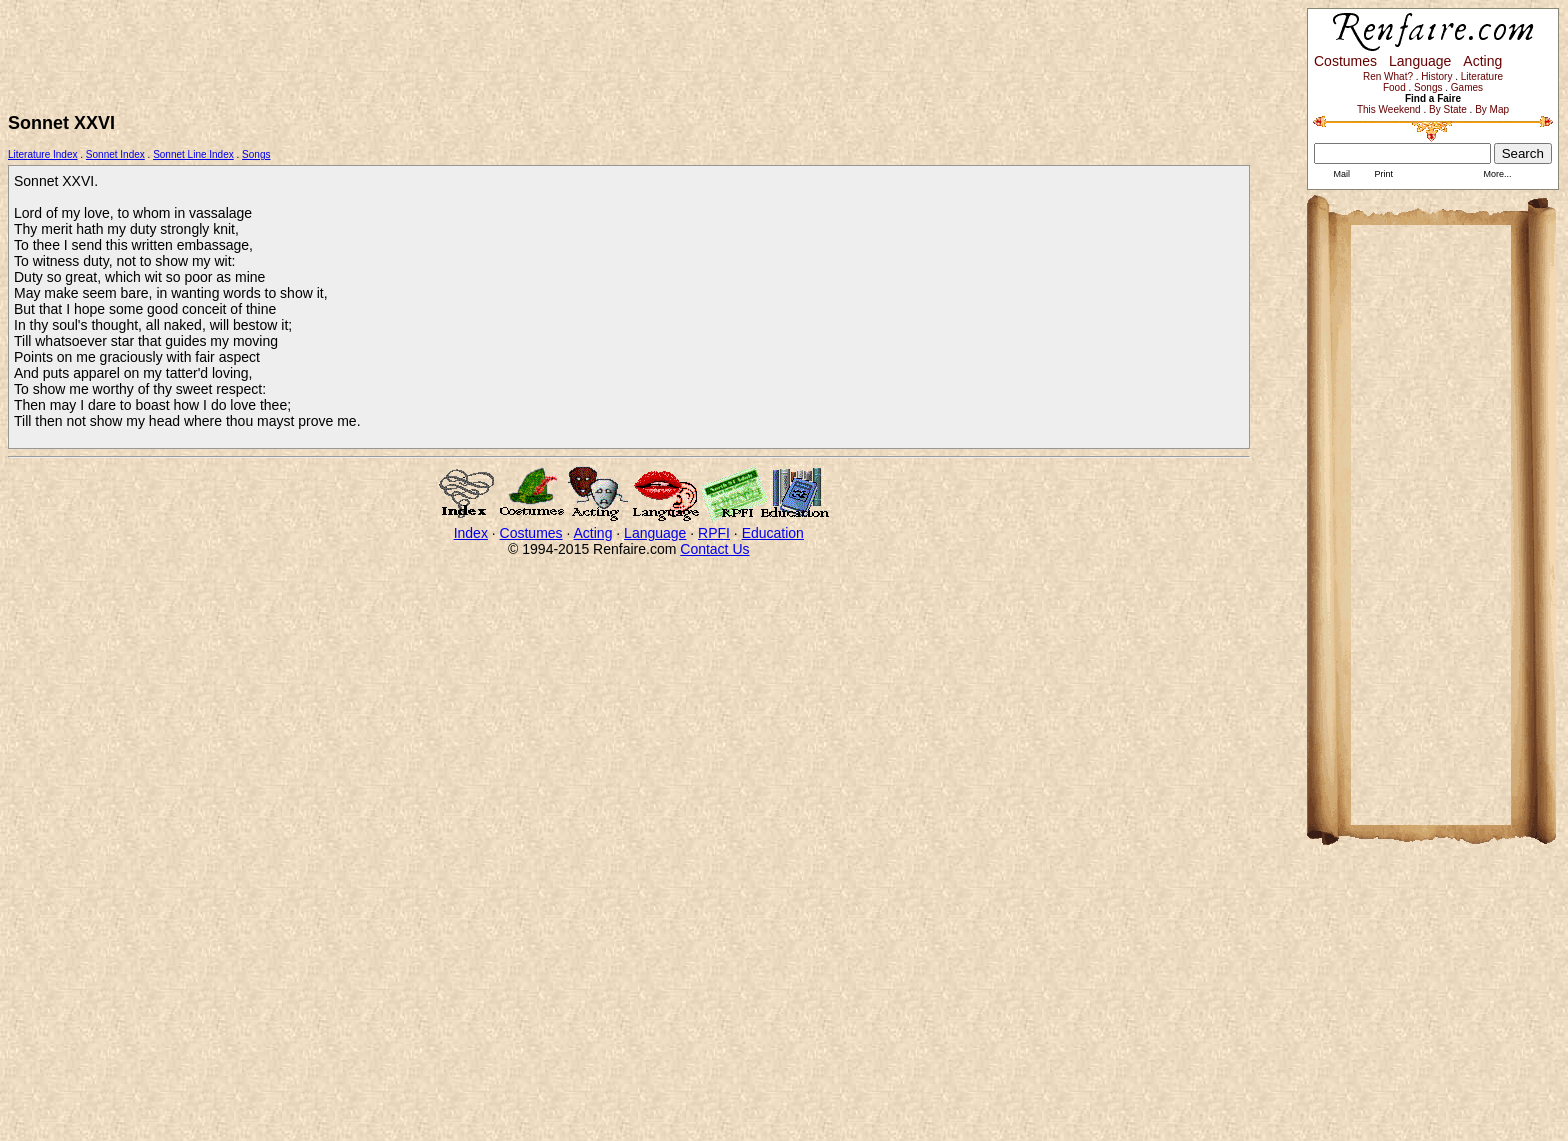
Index (471, 533)
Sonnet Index (115, 154)
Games (1467, 87)
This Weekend (1389, 109)
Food (1394, 87)
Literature (1482, 76)
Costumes (531, 533)
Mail (1340, 174)
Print (1382, 174)
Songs (256, 154)
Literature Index (43, 154)
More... (1496, 174)
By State (1448, 109)
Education (773, 533)
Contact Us (714, 549)
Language (655, 533)
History (1436, 76)
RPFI (714, 533)
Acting (593, 533)
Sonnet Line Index (193, 154)
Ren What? (1388, 76)
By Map (1492, 109)
